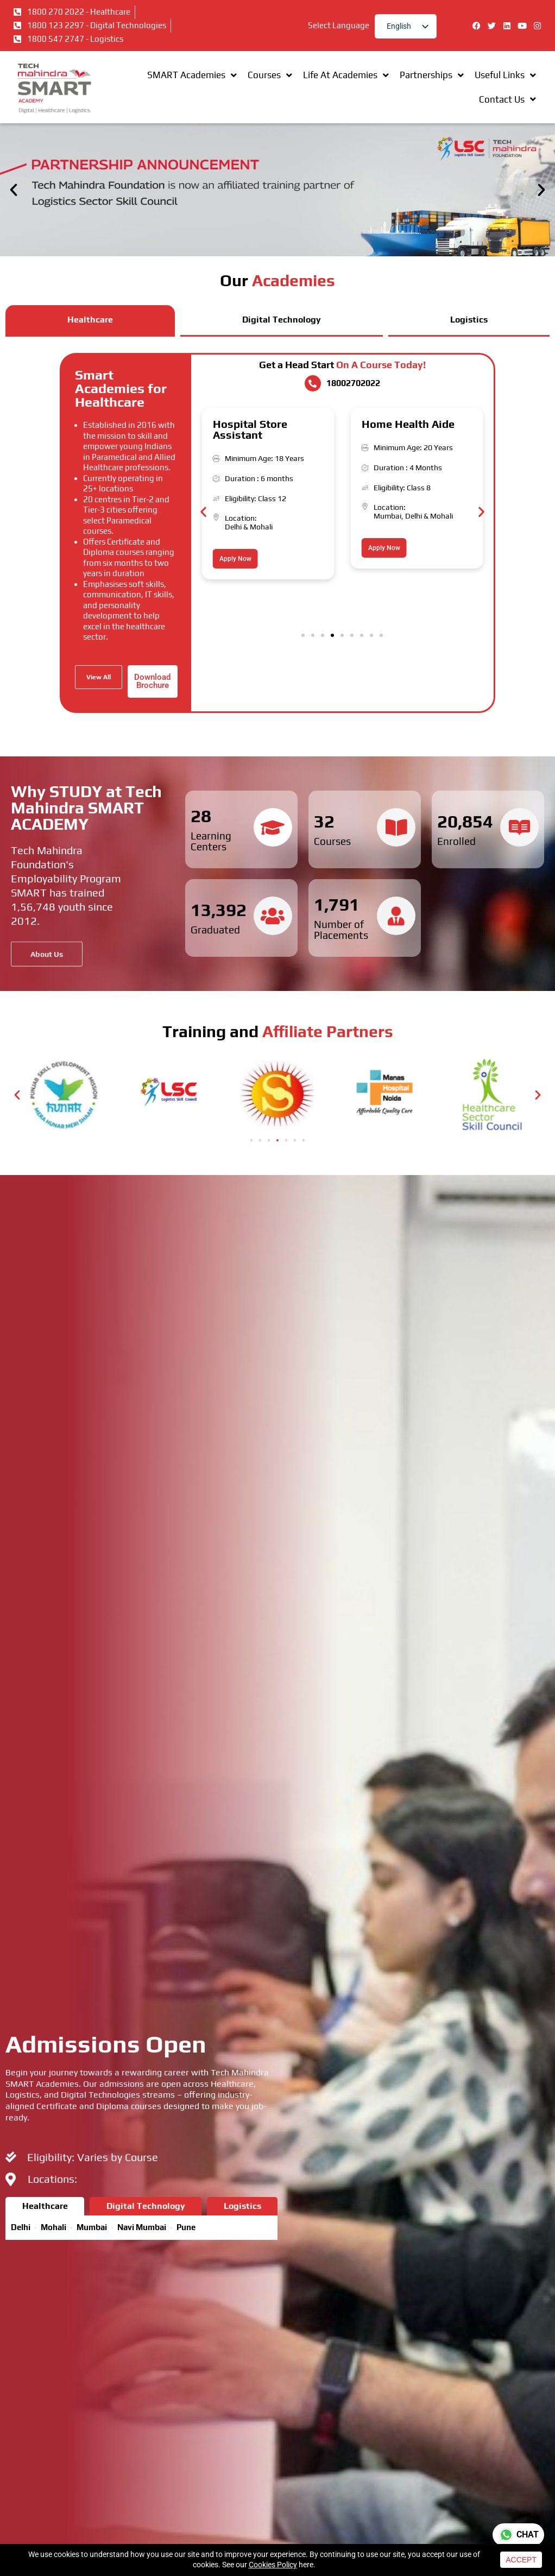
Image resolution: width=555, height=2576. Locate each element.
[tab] (90, 321)
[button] (13, 190)
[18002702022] (313, 383)
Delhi (233, 527)
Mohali (261, 527)
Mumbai (387, 516)
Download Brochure (152, 681)
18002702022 (353, 383)
